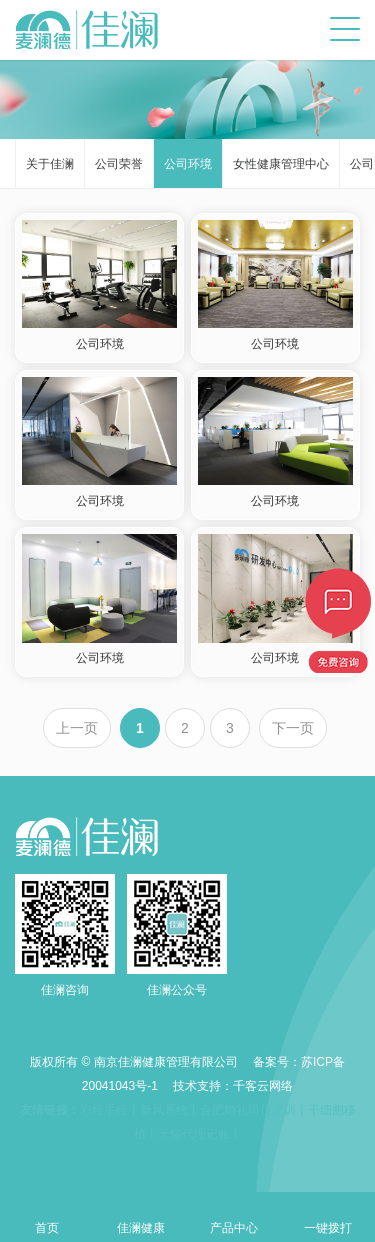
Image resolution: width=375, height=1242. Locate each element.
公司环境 (188, 164)
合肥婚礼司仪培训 (248, 1110)
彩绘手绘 (104, 1110)
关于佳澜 (50, 164)
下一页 (293, 728)
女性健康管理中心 (281, 164)
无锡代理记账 (194, 1134)
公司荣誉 (119, 164)
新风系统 (164, 1110)
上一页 (77, 728)
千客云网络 (263, 1086)
